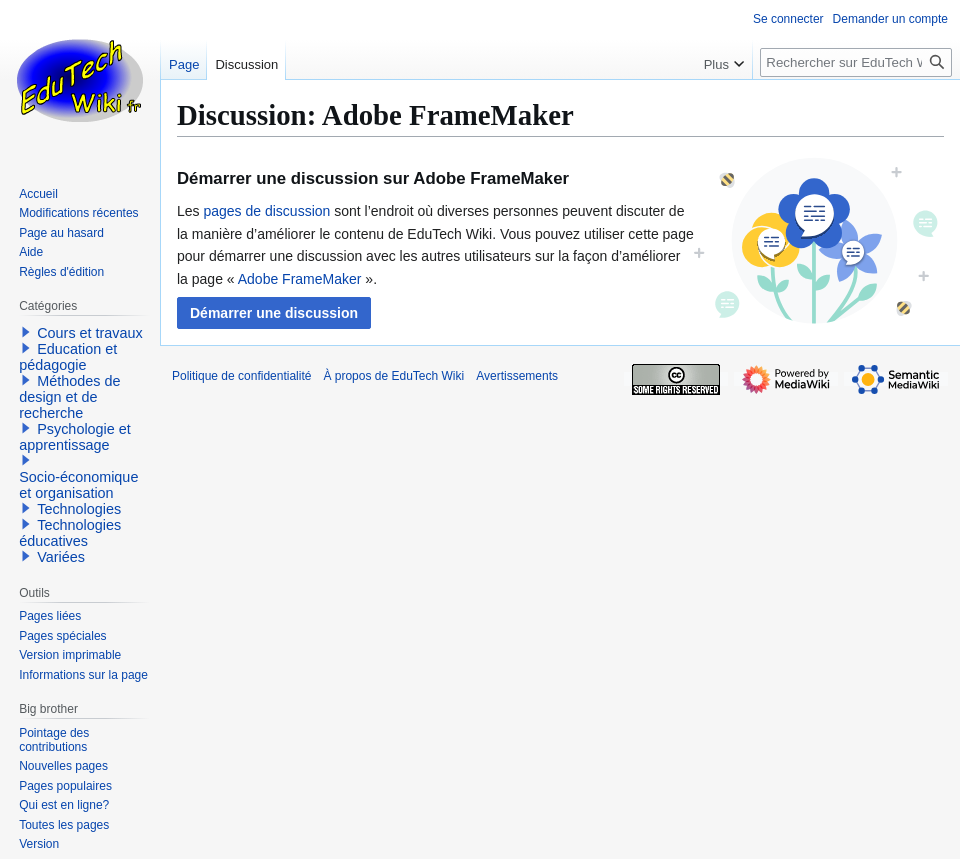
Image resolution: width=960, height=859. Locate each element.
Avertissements (517, 376)
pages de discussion (266, 211)
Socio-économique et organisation (78, 485)
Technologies (79, 509)
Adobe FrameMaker (300, 279)
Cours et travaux (90, 333)
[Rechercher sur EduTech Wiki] (856, 62)
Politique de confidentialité (241, 376)
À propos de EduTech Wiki (393, 376)
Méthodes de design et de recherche (69, 397)
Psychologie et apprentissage (75, 437)
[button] (274, 313)
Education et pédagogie (68, 357)
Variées (61, 557)
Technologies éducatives (70, 533)
